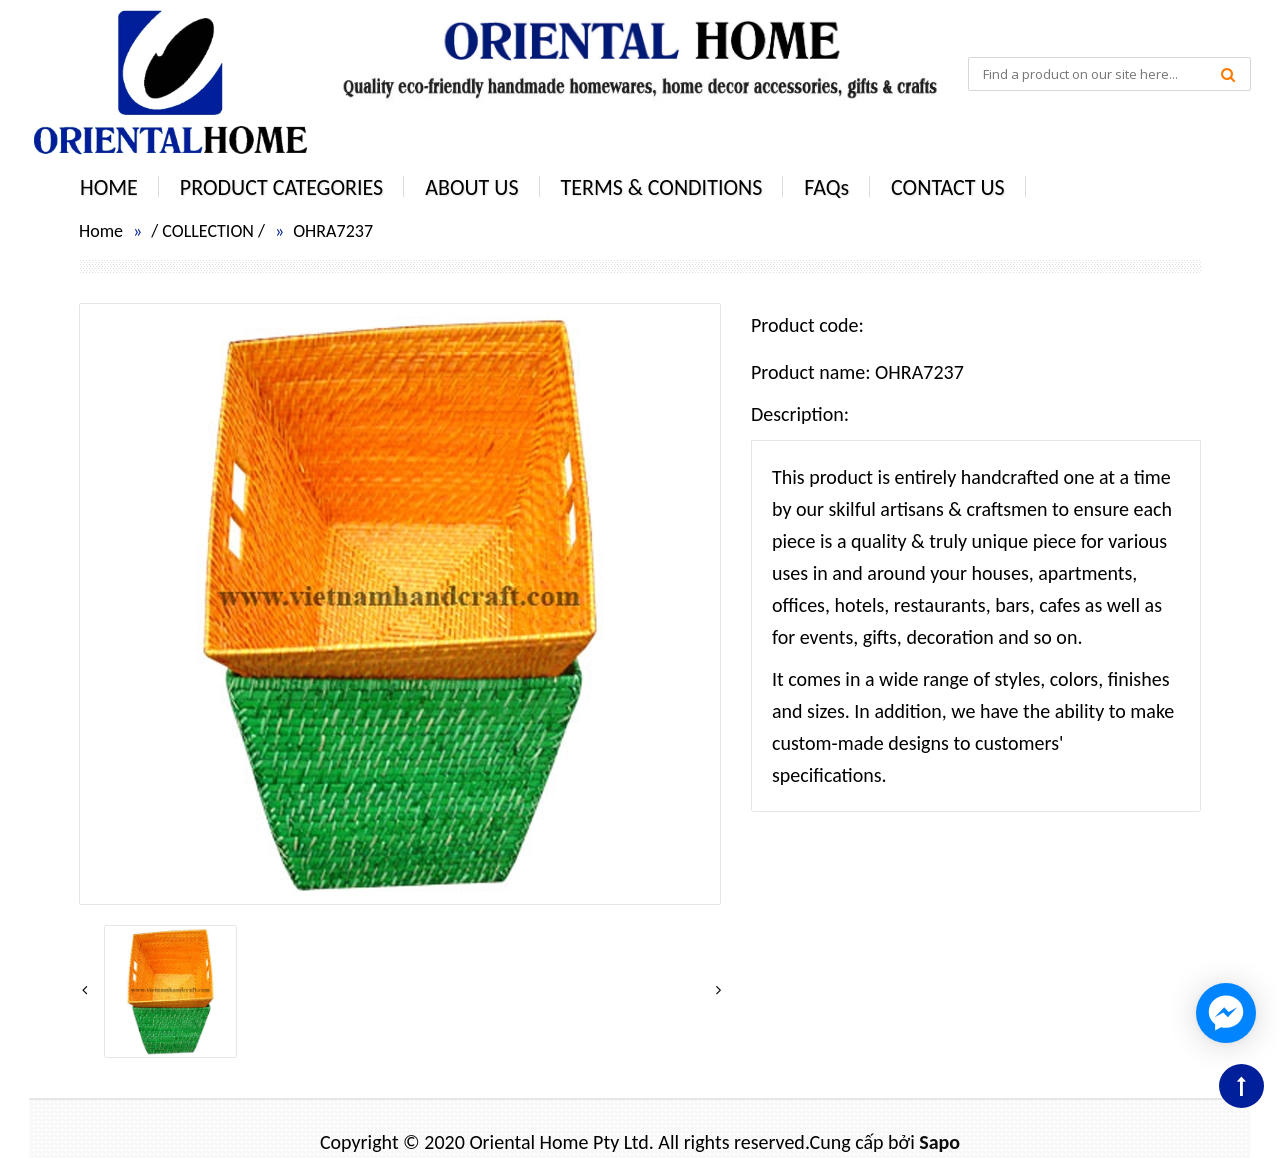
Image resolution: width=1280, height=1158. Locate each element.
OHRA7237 (333, 231)
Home (101, 231)
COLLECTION (208, 231)
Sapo (939, 1142)
